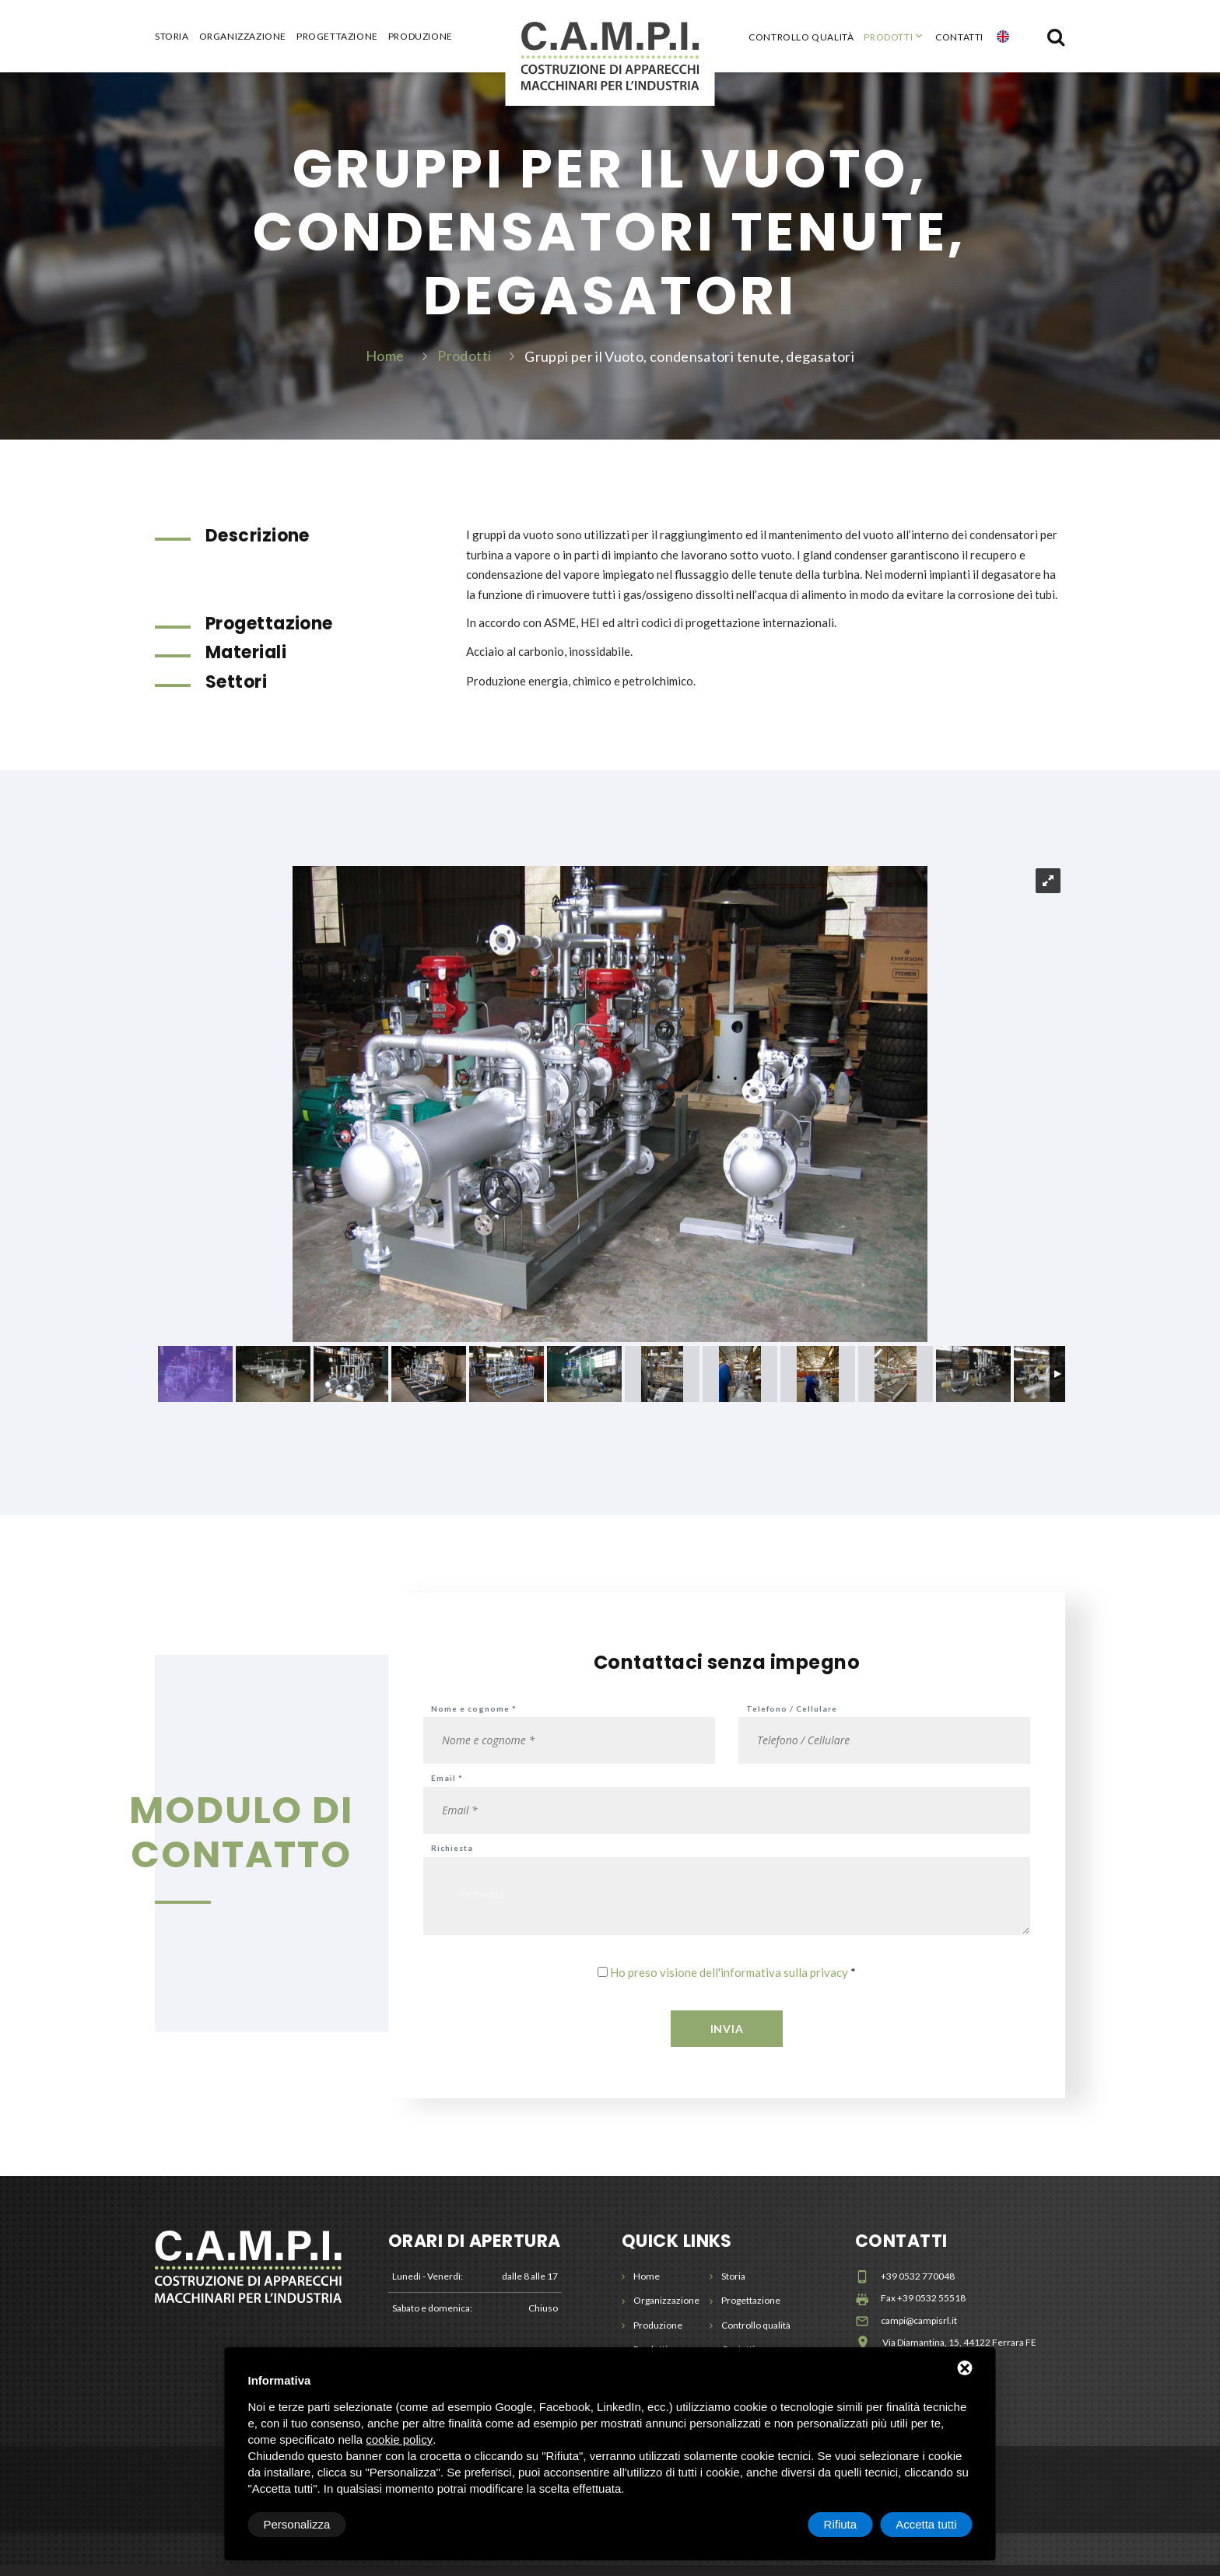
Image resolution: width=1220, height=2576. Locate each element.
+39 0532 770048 (918, 2287)
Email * (447, 1788)
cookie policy (399, 2439)
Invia (727, 2039)
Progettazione (337, 36)
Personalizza (297, 2524)
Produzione (420, 36)
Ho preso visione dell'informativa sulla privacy (729, 1983)
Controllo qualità (801, 37)
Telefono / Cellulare (791, 1719)
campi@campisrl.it (919, 2331)
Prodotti (888, 37)
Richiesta (452, 1858)
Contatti (959, 37)
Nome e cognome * (474, 1719)
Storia (172, 36)
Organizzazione (242, 36)
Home (385, 360)
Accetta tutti (926, 2524)
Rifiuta (840, 2524)
